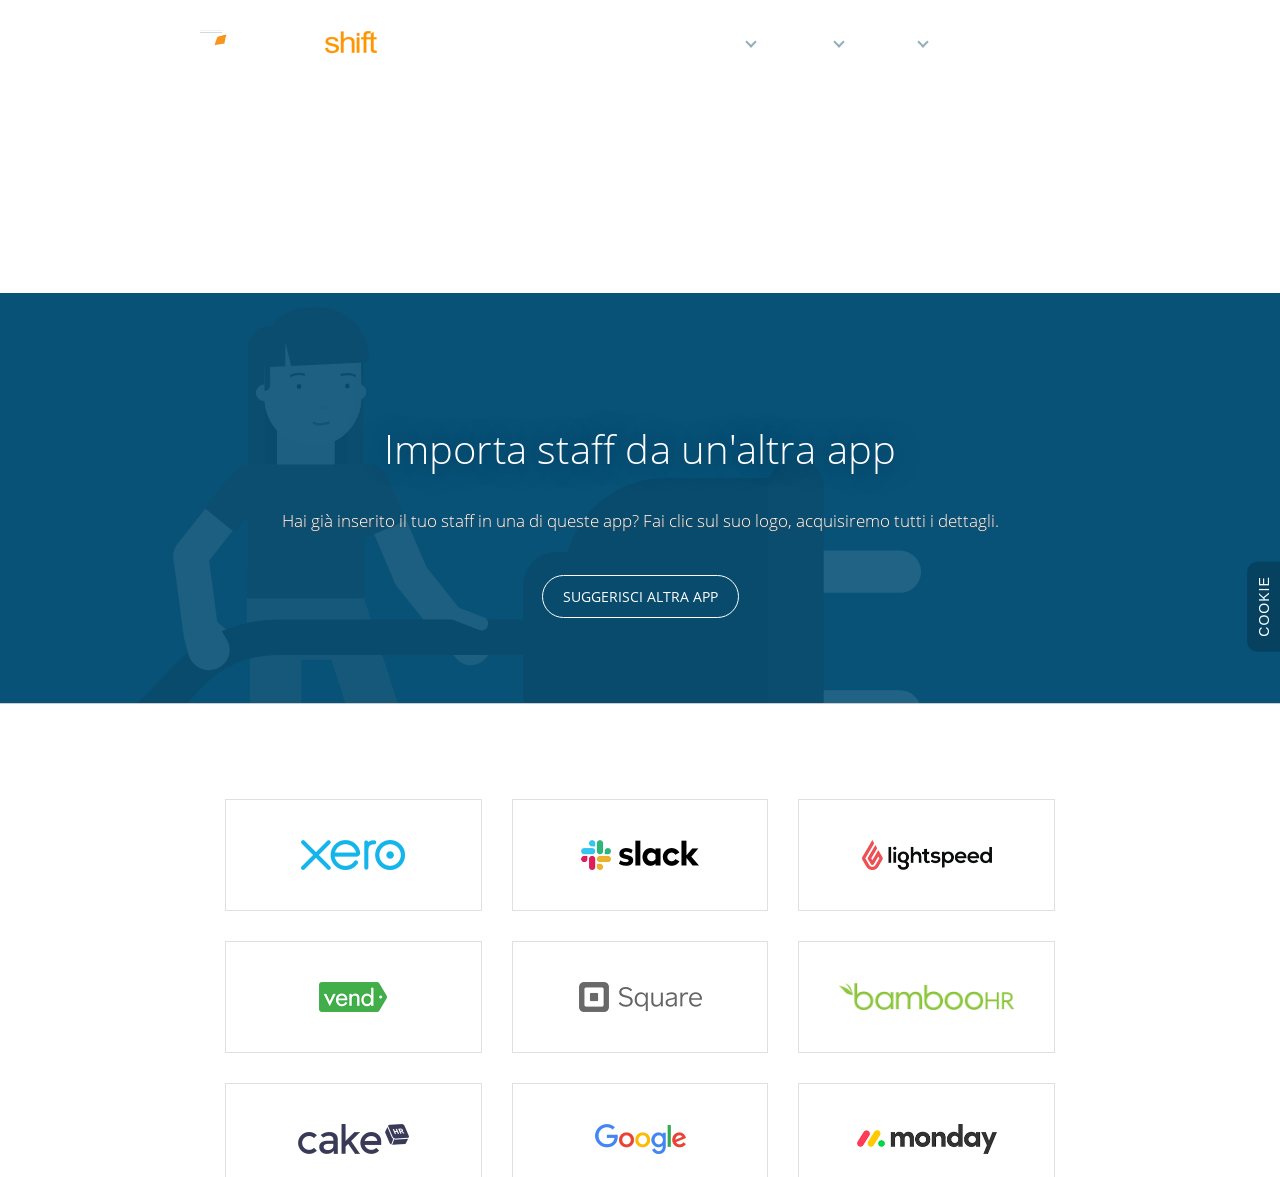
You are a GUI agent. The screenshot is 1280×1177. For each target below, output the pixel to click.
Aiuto (892, 47)
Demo (979, 47)
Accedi (1053, 47)
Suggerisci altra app (640, 299)
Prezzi (806, 47)
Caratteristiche (689, 47)
